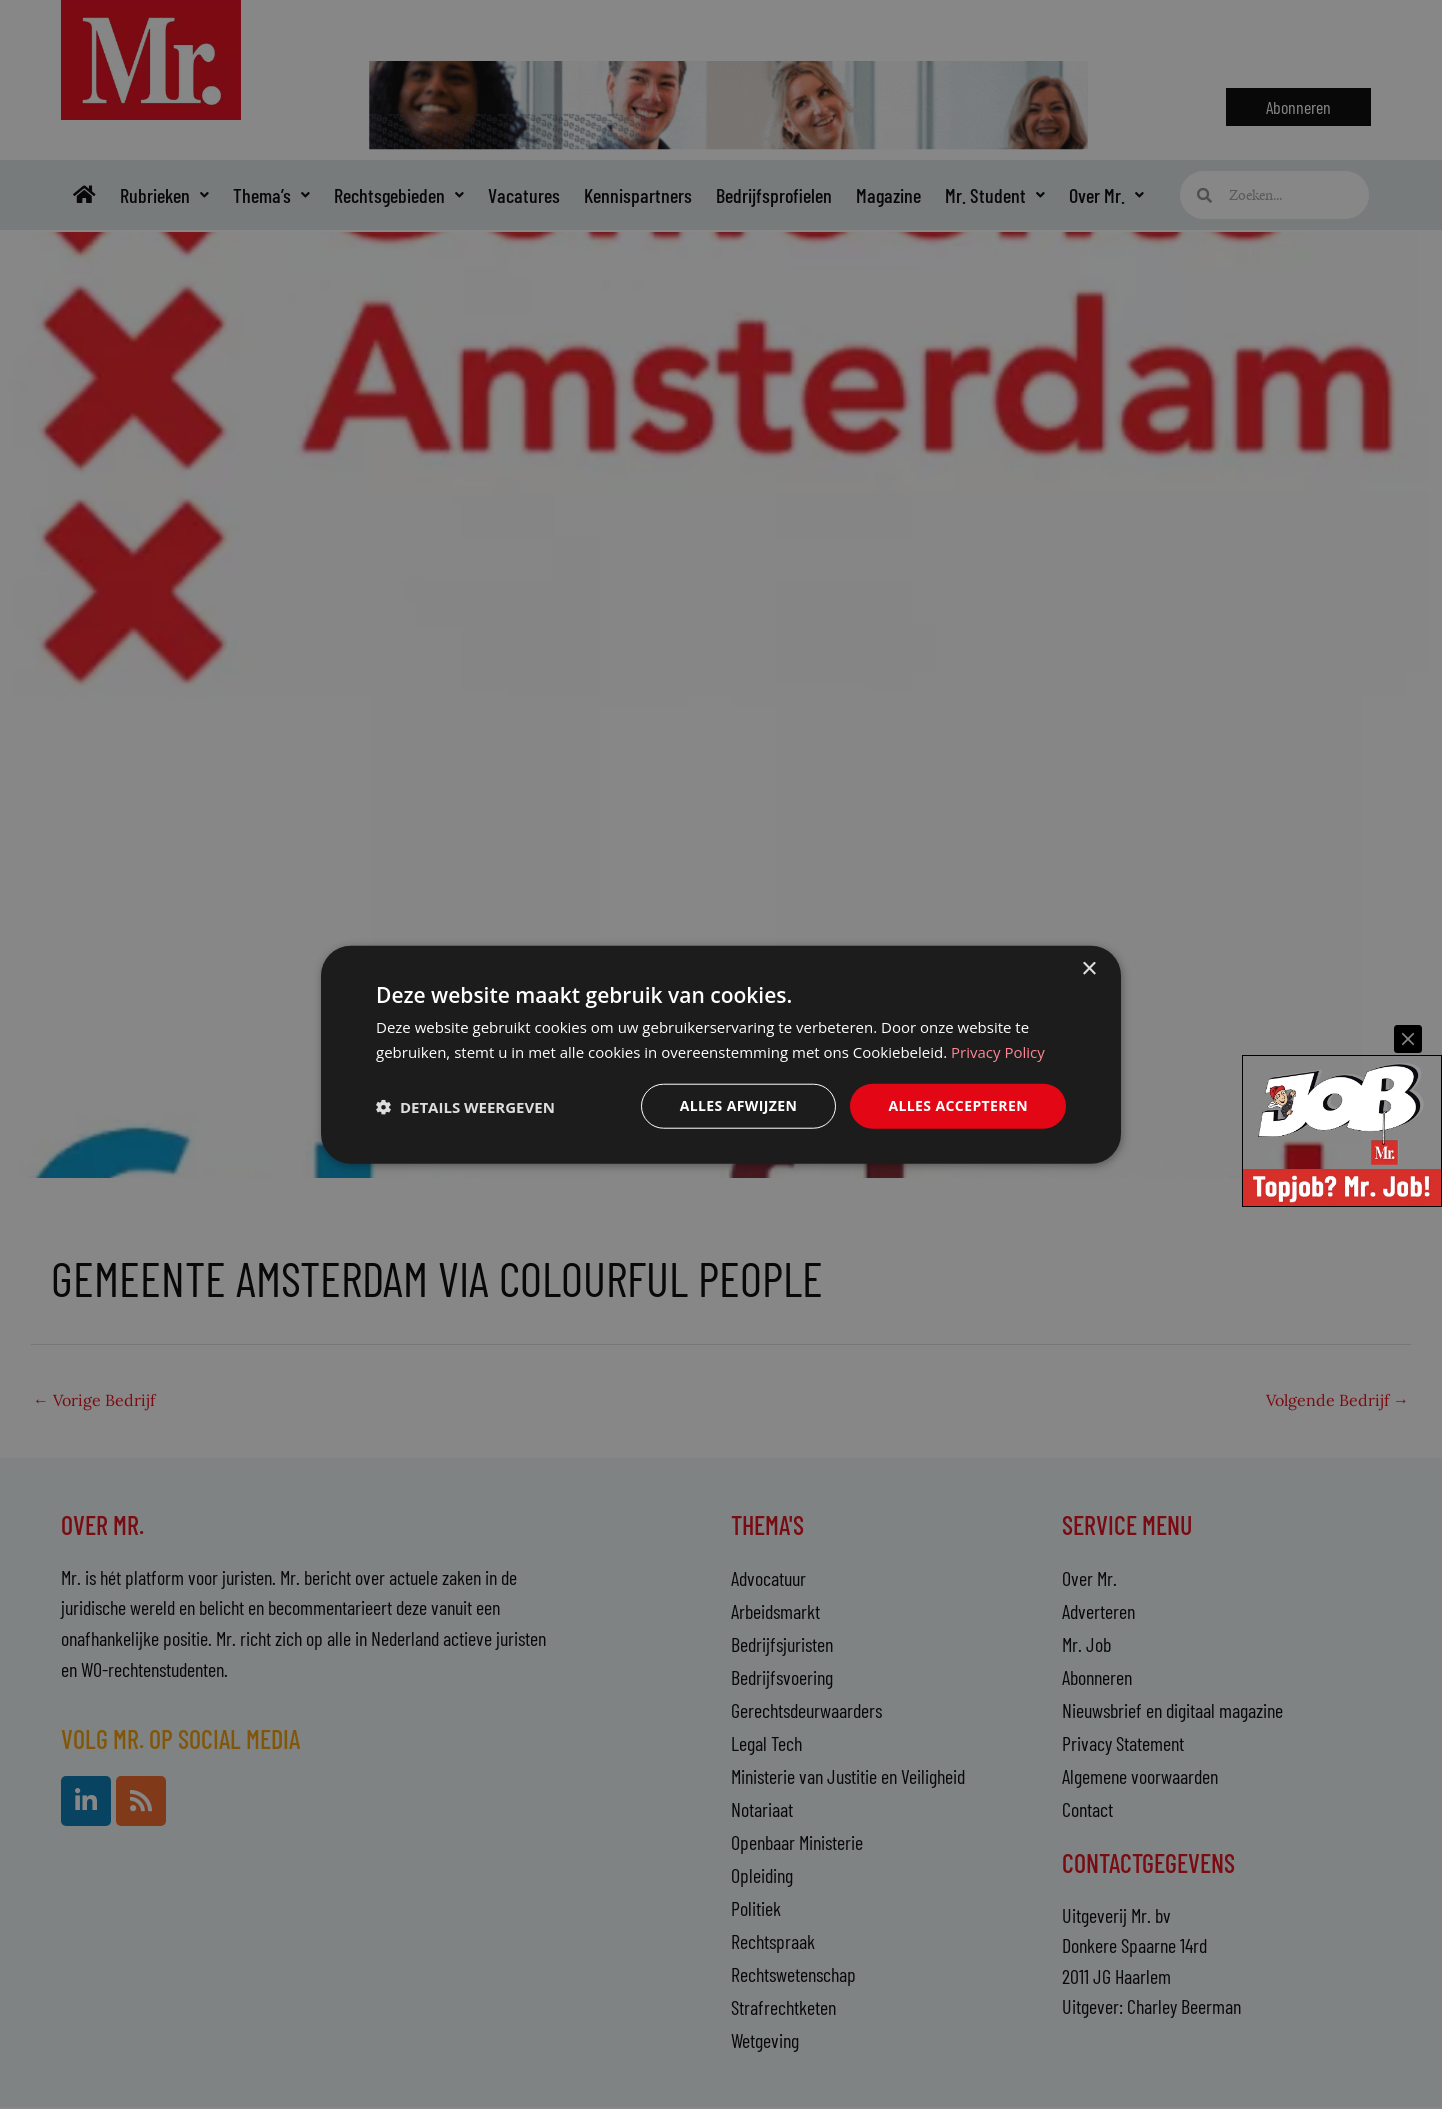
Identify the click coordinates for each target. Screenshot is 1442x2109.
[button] (465, 1106)
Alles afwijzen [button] (739, 1105)
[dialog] (721, 1054)
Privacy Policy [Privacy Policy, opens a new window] (998, 1051)
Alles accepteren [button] (958, 1105)
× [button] (1088, 968)
